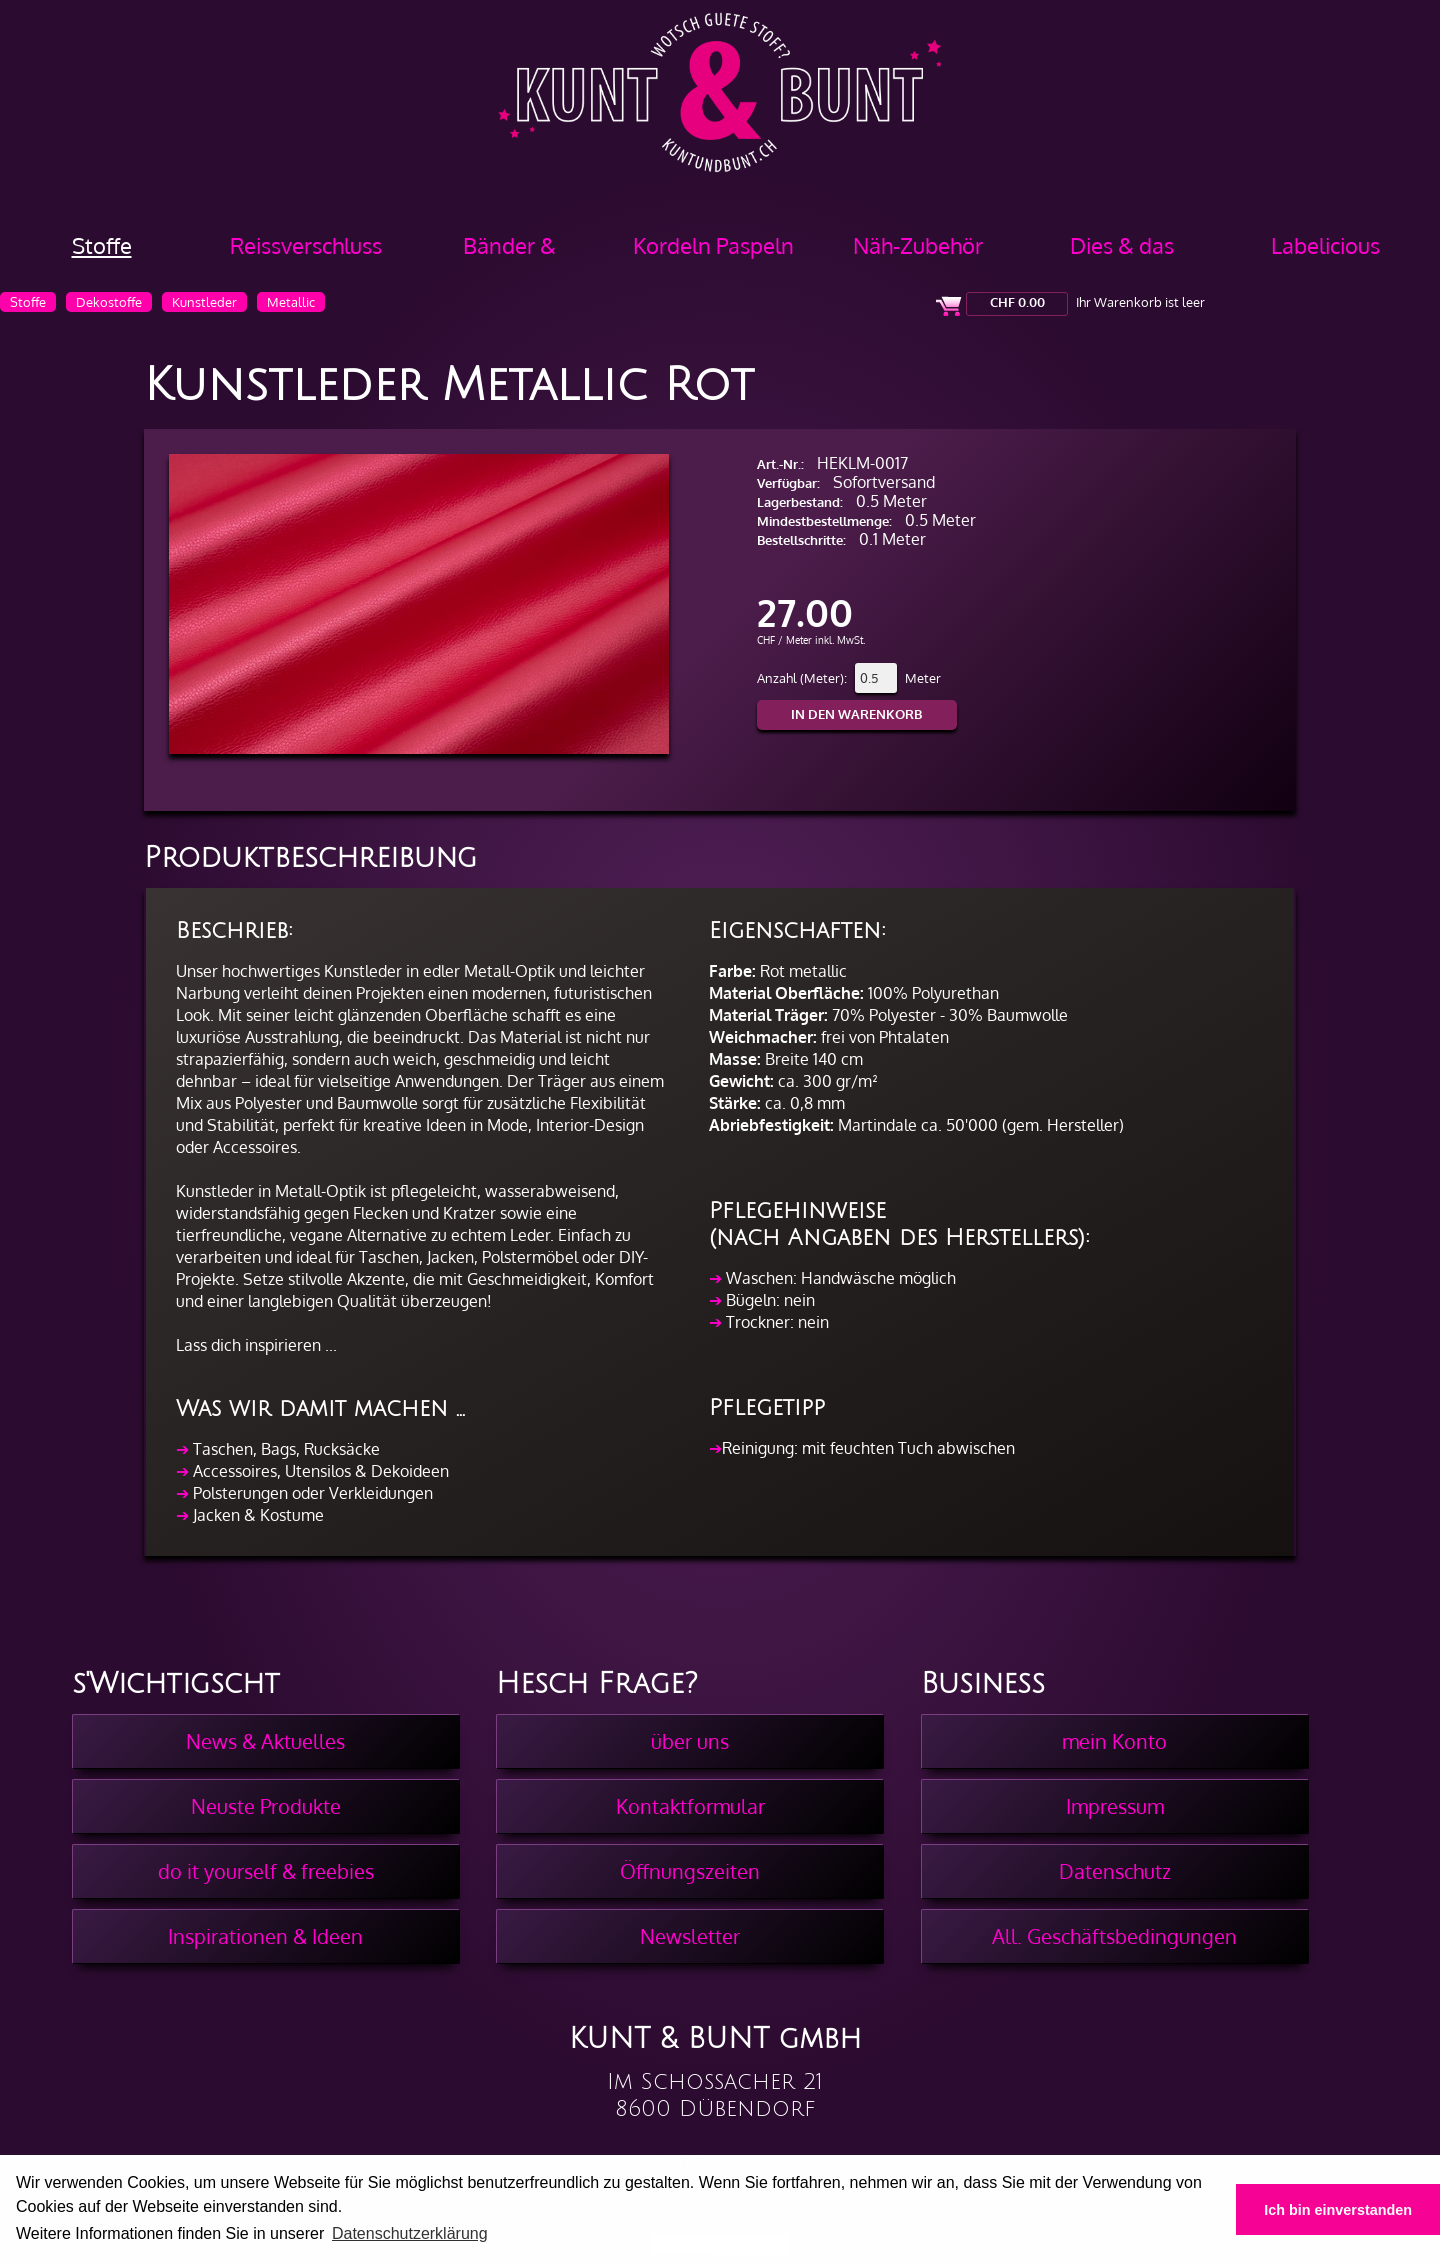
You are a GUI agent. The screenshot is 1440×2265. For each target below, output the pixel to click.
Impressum (1115, 1806)
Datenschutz (1115, 1871)
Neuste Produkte (266, 1806)
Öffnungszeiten (690, 1871)
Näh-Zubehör (918, 245)
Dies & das (1122, 245)
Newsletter (690, 1936)
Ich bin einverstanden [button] (1338, 2210)
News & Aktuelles (265, 1741)
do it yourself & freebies (266, 1871)
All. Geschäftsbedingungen (1114, 1936)
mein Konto (1114, 1741)
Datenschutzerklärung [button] (410, 2233)
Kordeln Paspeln (713, 245)
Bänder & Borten (509, 252)
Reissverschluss (306, 245)
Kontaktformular (690, 1806)
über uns (690, 1741)
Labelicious (1325, 245)
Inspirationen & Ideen (265, 1936)
